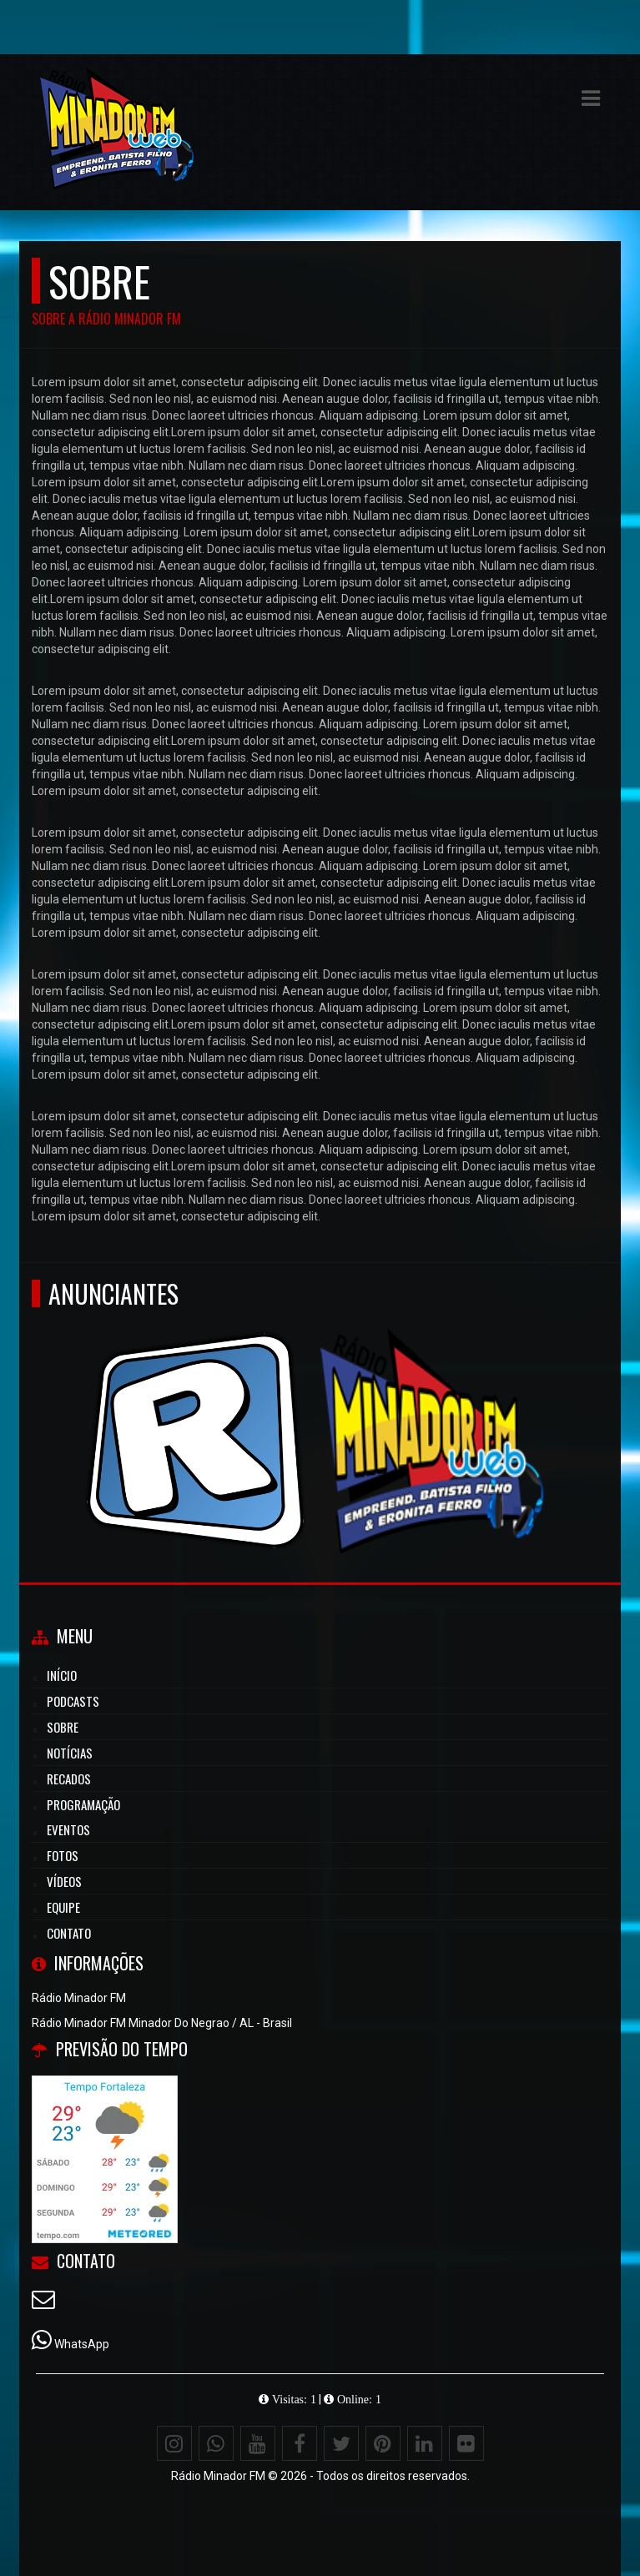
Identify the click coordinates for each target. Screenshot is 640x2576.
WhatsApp (81, 2344)
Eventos (68, 1829)
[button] (590, 98)
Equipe (63, 1907)
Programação (83, 1804)
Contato (69, 1933)
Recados (69, 1778)
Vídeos (64, 1881)
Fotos (62, 1855)
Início (62, 1675)
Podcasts (73, 1701)
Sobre (62, 1727)
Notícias (70, 1752)
